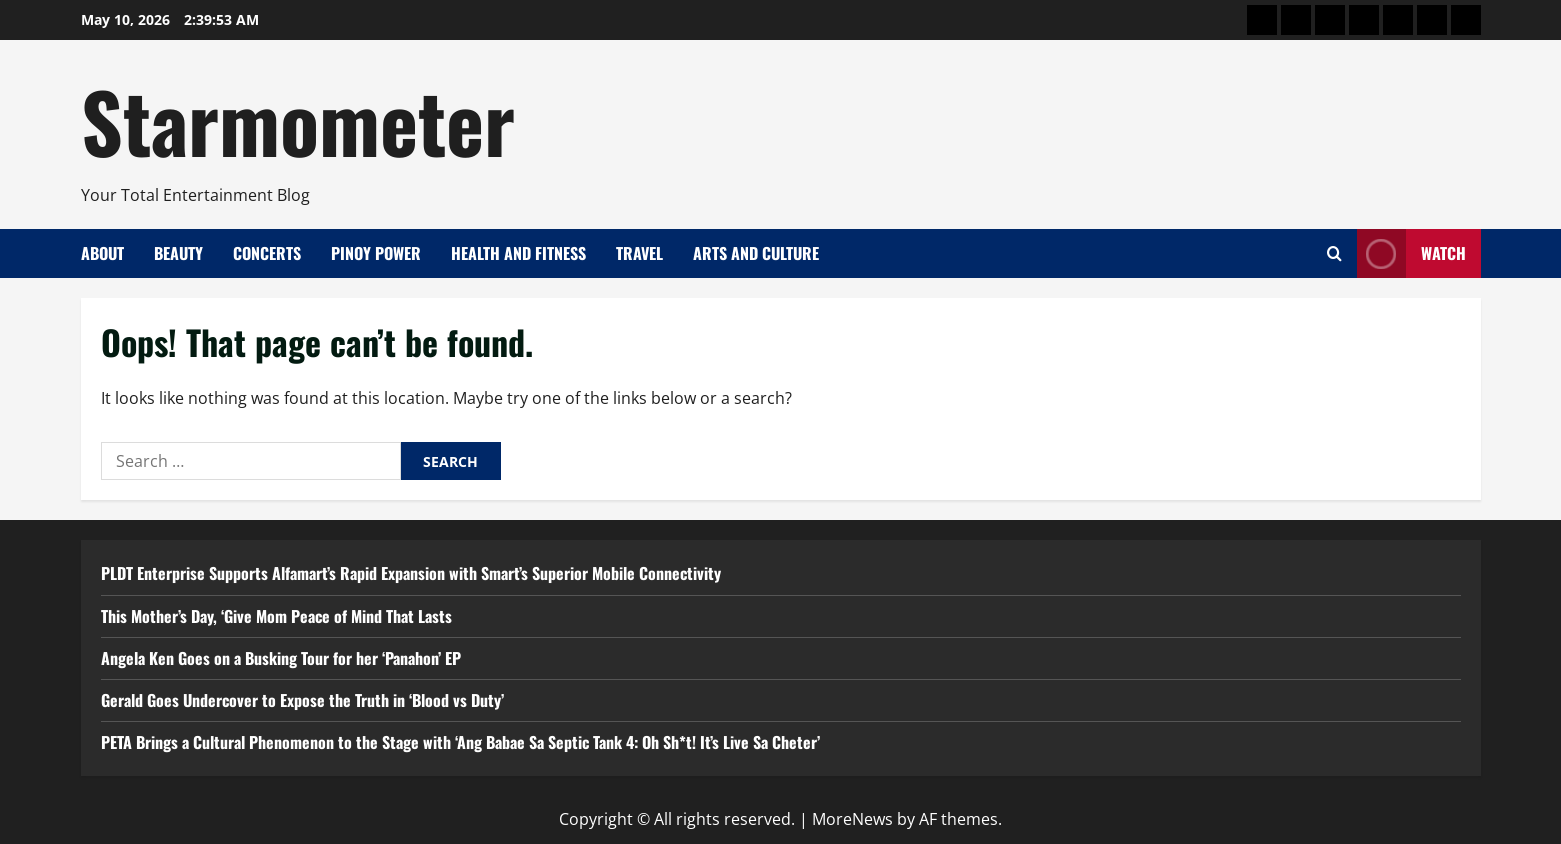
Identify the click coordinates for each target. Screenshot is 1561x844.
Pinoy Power (376, 253)
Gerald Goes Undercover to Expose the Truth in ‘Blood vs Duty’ (302, 700)
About (102, 253)
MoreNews (852, 819)
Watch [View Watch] (1411, 253)
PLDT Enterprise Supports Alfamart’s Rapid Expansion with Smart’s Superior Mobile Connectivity (411, 573)
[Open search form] (1334, 253)
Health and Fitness (518, 253)
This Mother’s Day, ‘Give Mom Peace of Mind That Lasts (276, 616)
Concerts (267, 253)
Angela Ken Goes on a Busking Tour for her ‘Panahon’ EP (281, 658)
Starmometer (298, 120)
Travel (639, 253)
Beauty (178, 253)
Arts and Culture (756, 253)
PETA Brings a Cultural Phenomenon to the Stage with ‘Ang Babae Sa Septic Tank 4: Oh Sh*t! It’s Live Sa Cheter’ (460, 742)
